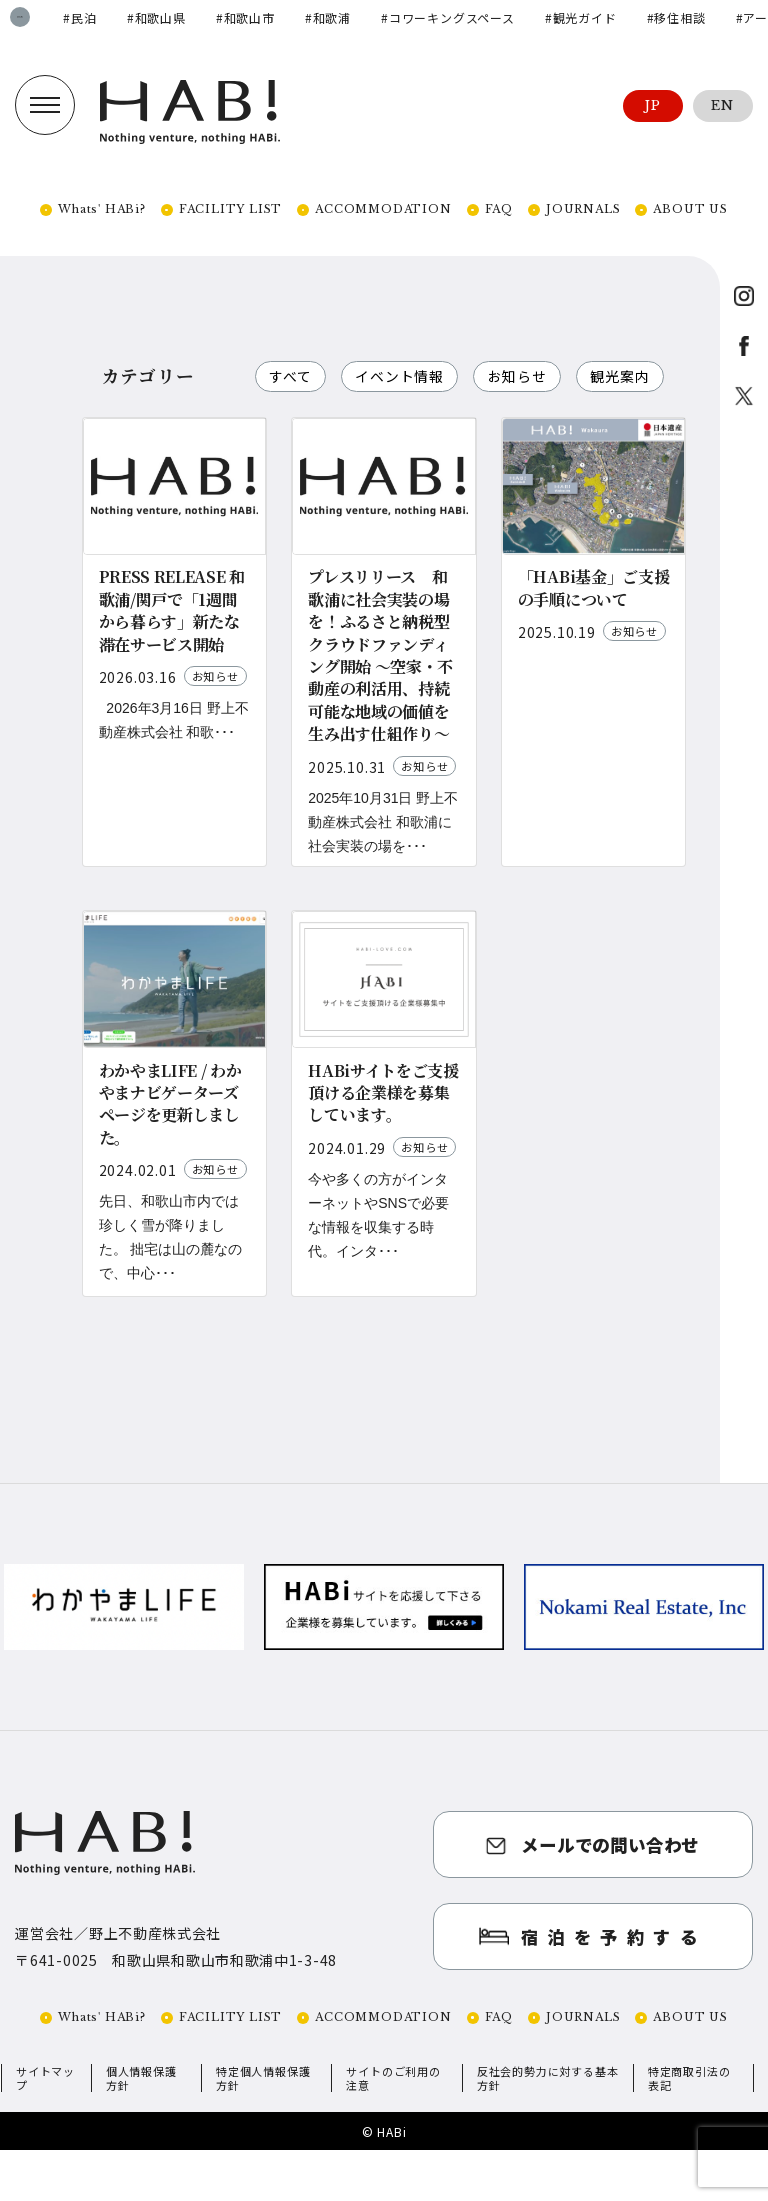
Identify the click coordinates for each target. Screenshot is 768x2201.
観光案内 (300, 418)
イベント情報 (404, 376)
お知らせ (525, 376)
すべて (292, 376)
